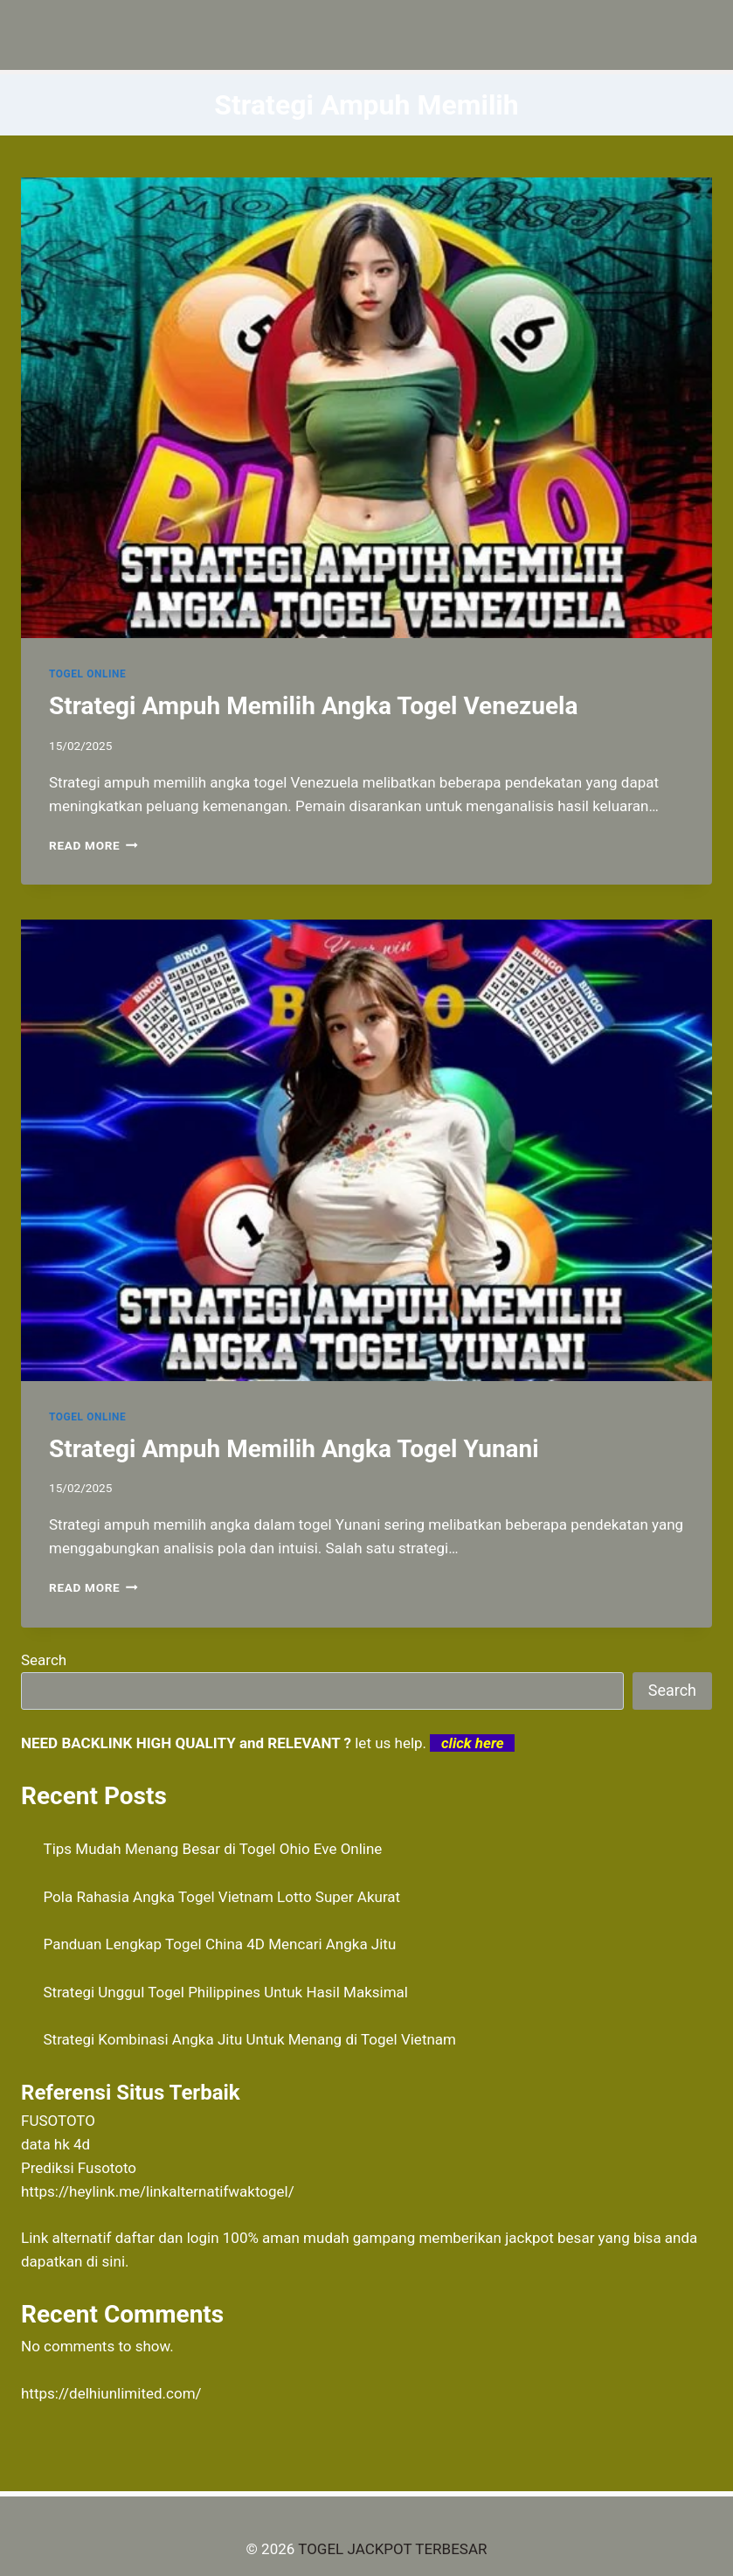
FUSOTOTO (58, 2120)
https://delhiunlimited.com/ (111, 2393)
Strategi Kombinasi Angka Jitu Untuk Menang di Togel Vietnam (250, 2039)
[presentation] (366, 407)
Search (43, 1660)
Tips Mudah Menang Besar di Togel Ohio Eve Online (213, 1848)
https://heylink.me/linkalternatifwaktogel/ (157, 2191)
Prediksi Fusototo (78, 2168)
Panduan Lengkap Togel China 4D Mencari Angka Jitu (220, 1944)
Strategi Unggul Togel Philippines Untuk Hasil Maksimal (226, 1992)
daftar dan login (167, 2237)
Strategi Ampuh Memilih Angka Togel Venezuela (313, 705)
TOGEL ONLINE (87, 674)
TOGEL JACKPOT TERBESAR (392, 2549)
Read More (93, 845)
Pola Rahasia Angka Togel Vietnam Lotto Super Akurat (222, 1897)
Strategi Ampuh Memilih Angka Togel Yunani (294, 1448)
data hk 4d (55, 2144)
